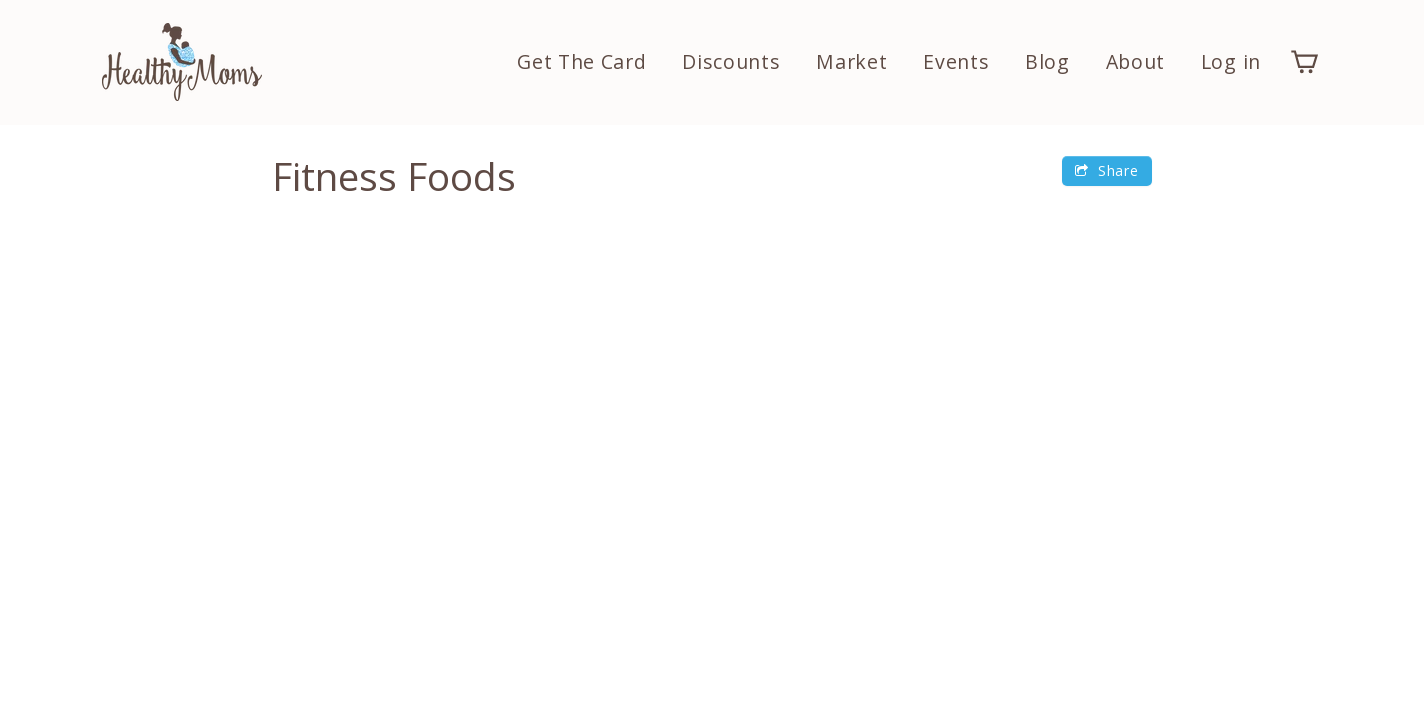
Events (956, 61)
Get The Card (581, 61)
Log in (1231, 61)
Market (851, 61)
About (1136, 61)
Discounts (731, 61)
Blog (1047, 61)
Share (1106, 170)
